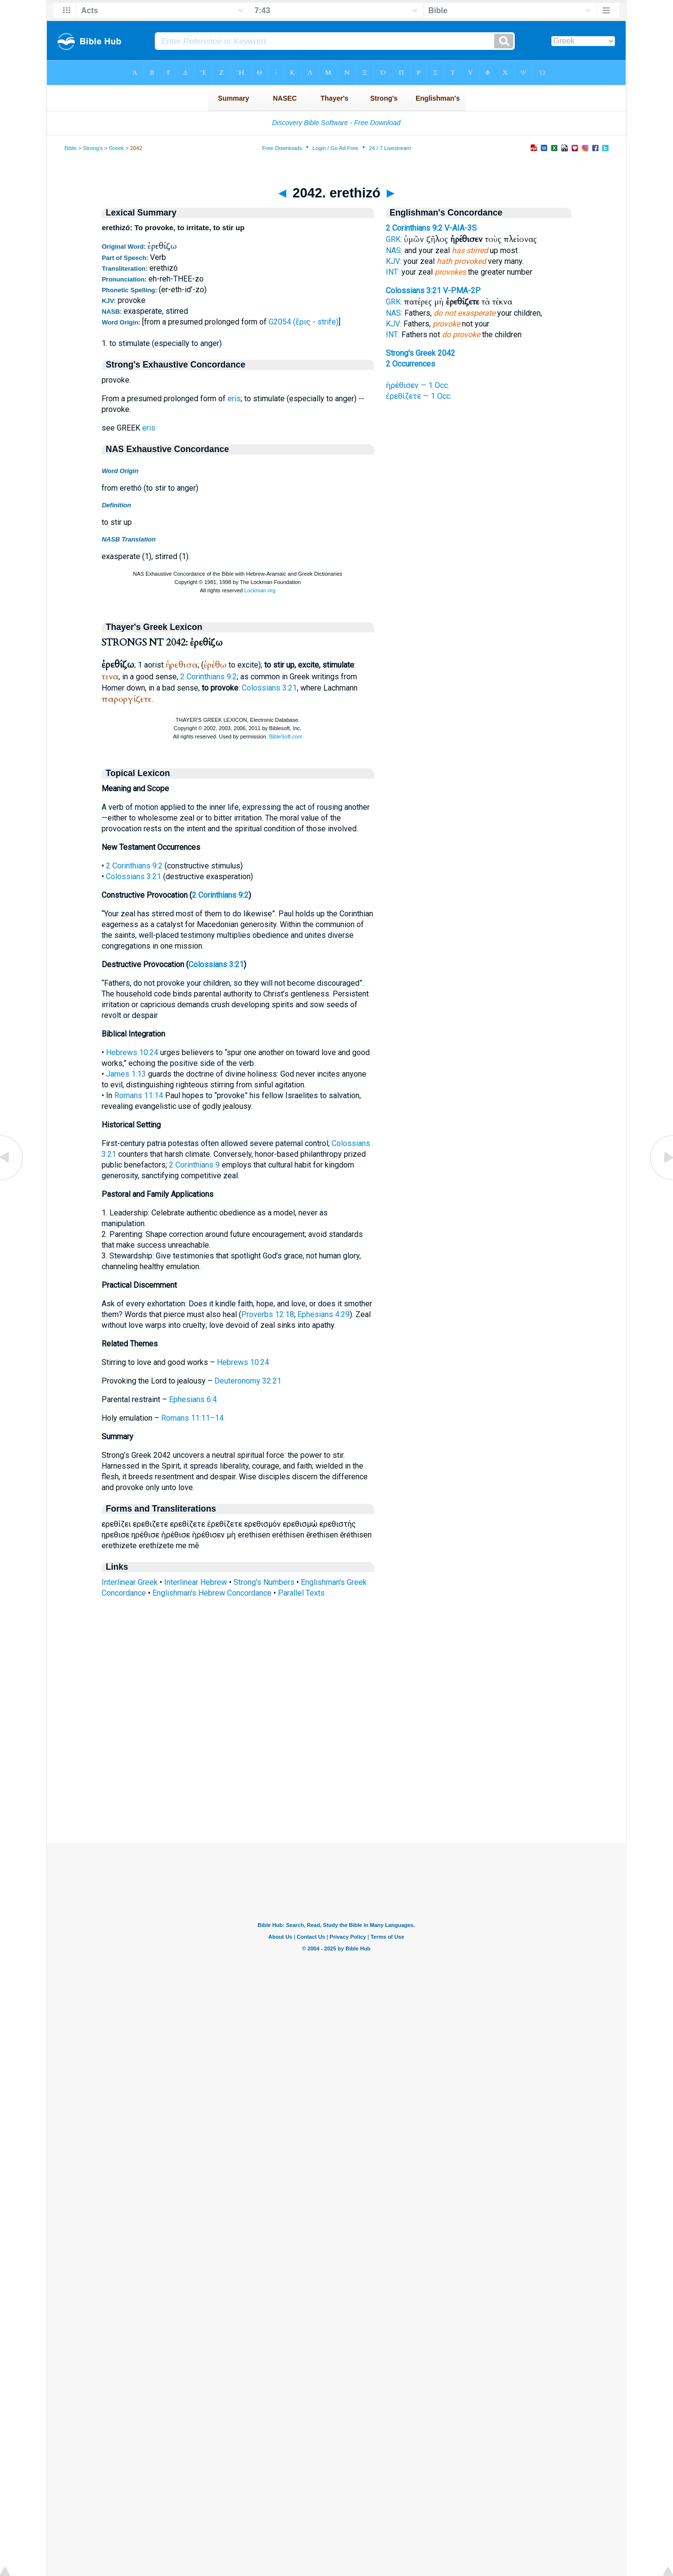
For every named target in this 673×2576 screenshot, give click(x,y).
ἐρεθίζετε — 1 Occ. (419, 396)
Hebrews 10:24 (132, 1052)
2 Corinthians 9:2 (208, 676)
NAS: (394, 250)
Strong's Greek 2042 (420, 353)
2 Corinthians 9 (194, 1164)
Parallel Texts (301, 1593)
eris (234, 398)
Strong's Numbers (263, 1582)
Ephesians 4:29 (323, 1314)
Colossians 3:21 (269, 688)
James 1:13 (126, 1074)
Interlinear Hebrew (195, 1582)
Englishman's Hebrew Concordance (212, 1593)
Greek (116, 148)
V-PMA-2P (462, 290)
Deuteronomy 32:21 (247, 1380)
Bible (70, 148)
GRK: (394, 239)
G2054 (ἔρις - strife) (303, 321)
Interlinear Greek (130, 1582)
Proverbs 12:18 (267, 1314)
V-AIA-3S (460, 228)
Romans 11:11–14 (192, 1418)
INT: (393, 272)
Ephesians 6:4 (193, 1399)
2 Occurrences (410, 363)
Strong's (93, 148)
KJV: (393, 261)
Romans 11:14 (138, 1095)
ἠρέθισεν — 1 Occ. (417, 385)
